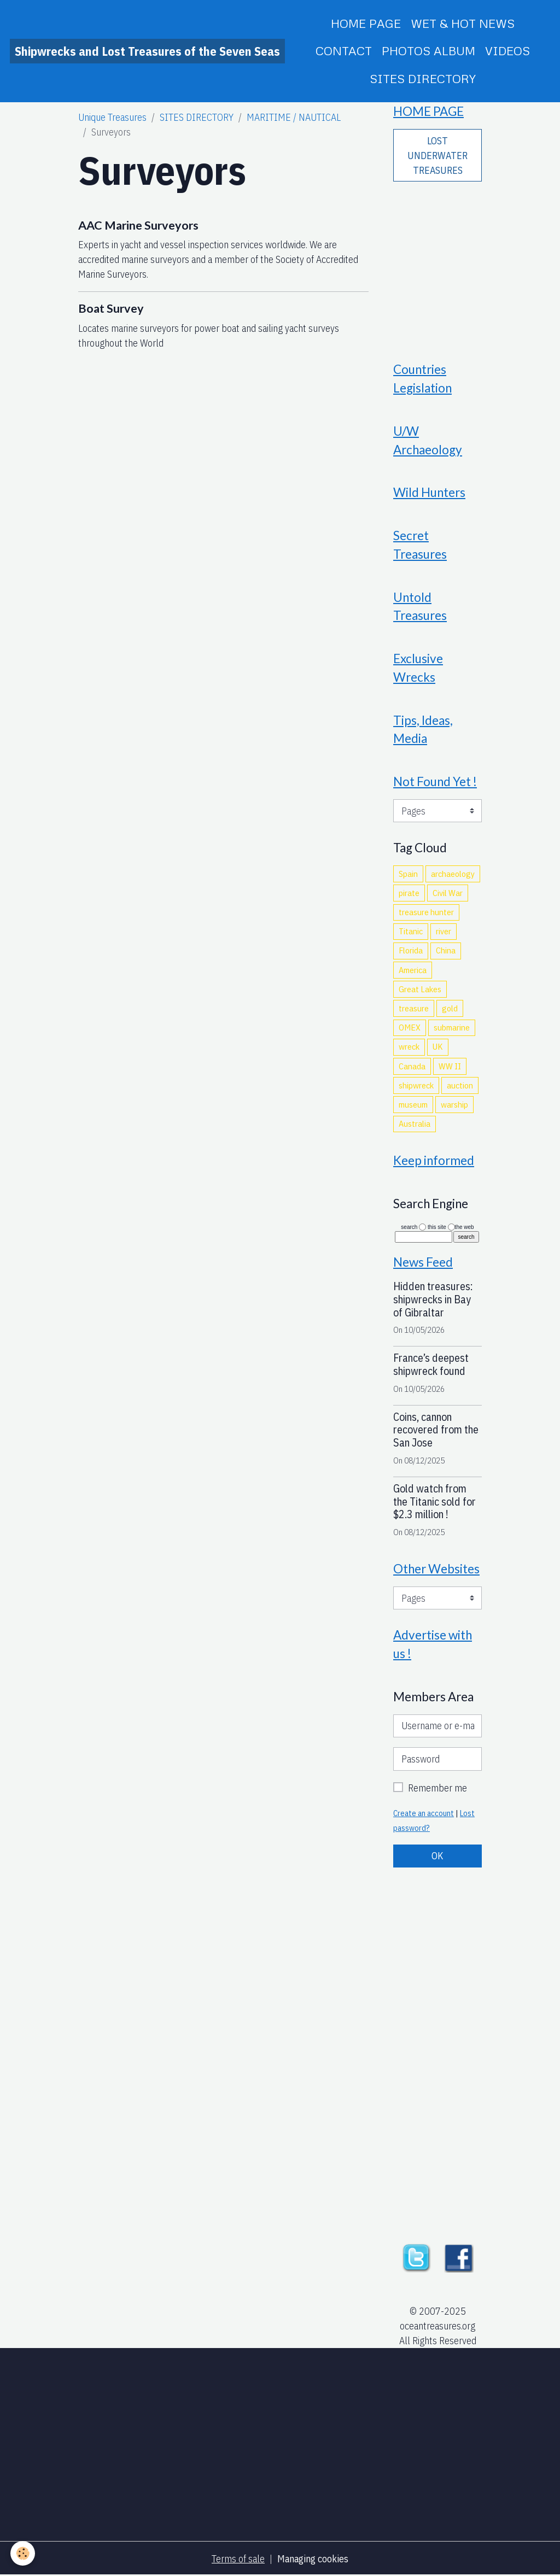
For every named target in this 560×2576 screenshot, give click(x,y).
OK (437, 1855)
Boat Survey (111, 308)
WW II (450, 1066)
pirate (409, 892)
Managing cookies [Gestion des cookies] (312, 2558)
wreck (409, 1046)
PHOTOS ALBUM (428, 50)
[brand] (147, 51)
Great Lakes (420, 988)
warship (454, 1104)
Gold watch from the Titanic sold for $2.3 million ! (434, 1501)
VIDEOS (507, 50)
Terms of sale (238, 2558)
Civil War (448, 892)
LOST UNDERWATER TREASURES (437, 155)
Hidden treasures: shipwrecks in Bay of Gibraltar (433, 1299)
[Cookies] (23, 2553)
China (446, 950)
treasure (414, 1008)
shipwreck (416, 1085)
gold (450, 1008)
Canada (412, 1066)
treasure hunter (426, 911)
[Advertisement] (437, 264)
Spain (408, 873)
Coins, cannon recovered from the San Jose (436, 1430)
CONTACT (344, 50)
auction (460, 1085)
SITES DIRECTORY (423, 78)
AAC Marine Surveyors (138, 225)
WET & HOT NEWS (463, 23)
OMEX (410, 1027)
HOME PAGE (366, 23)
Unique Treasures (112, 117)
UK (438, 1046)
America (413, 969)
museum (413, 1104)
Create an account (423, 1813)
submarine (452, 1027)
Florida (411, 950)
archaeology (453, 873)
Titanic (411, 931)
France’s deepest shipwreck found (431, 1364)
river (443, 931)
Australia (414, 1123)
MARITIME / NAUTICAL (294, 117)
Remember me (437, 1788)
